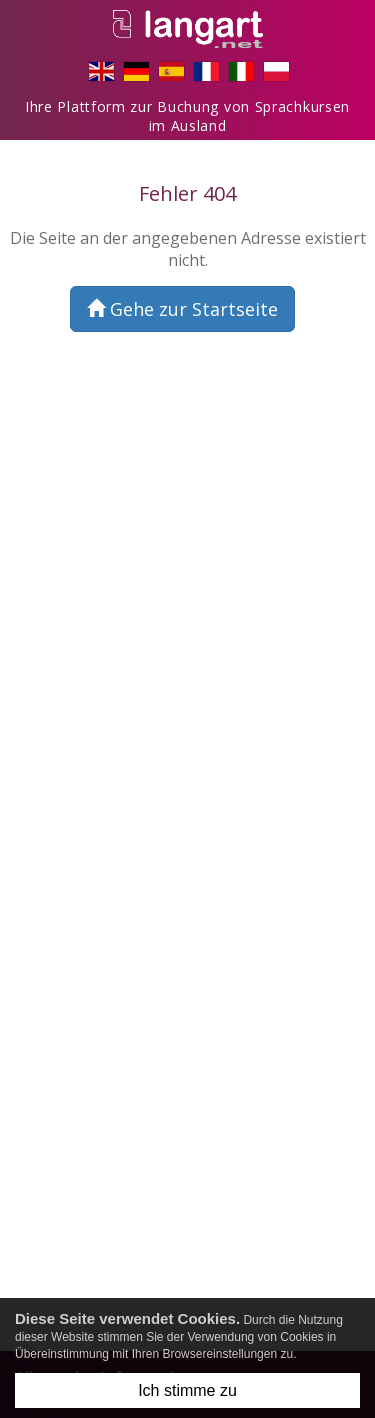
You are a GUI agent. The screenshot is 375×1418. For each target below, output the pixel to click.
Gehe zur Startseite (182, 309)
